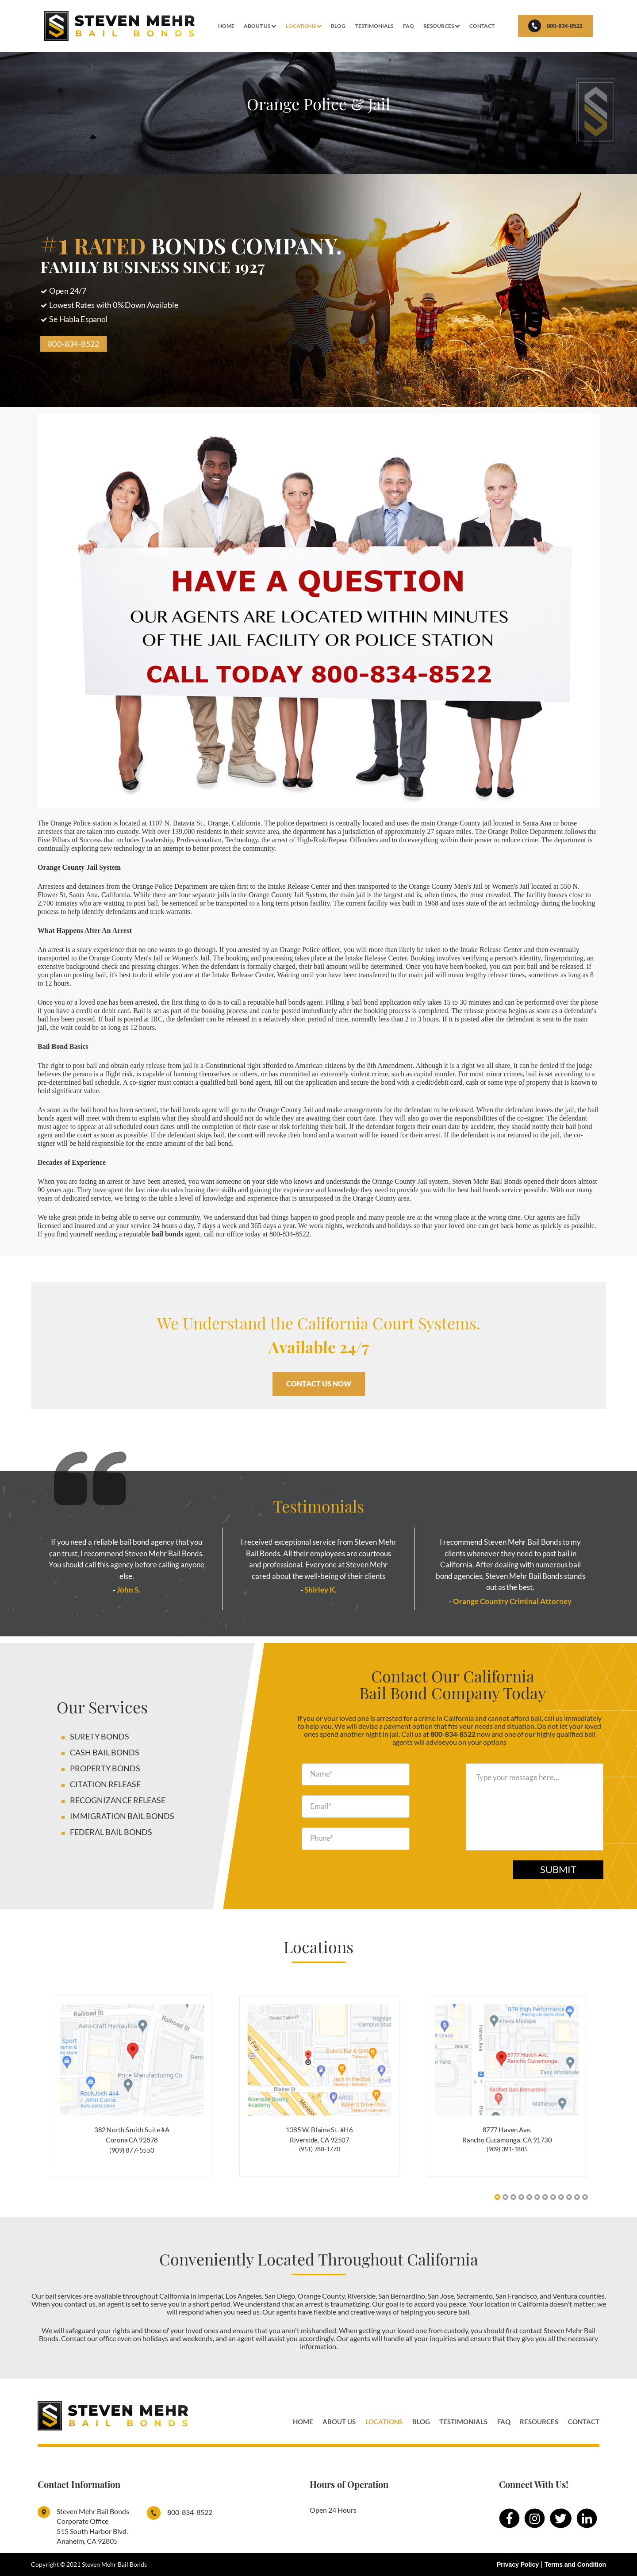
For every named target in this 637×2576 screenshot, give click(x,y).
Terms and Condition (575, 2564)
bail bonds (167, 1234)
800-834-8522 (555, 25)
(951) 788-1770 (319, 2148)
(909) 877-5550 (131, 2150)
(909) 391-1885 (507, 2148)
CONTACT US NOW (318, 1383)
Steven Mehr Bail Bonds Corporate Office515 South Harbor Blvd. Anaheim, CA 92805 (93, 2526)
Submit (558, 1869)
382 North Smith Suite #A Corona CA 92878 (131, 2135)
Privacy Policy (518, 2564)
